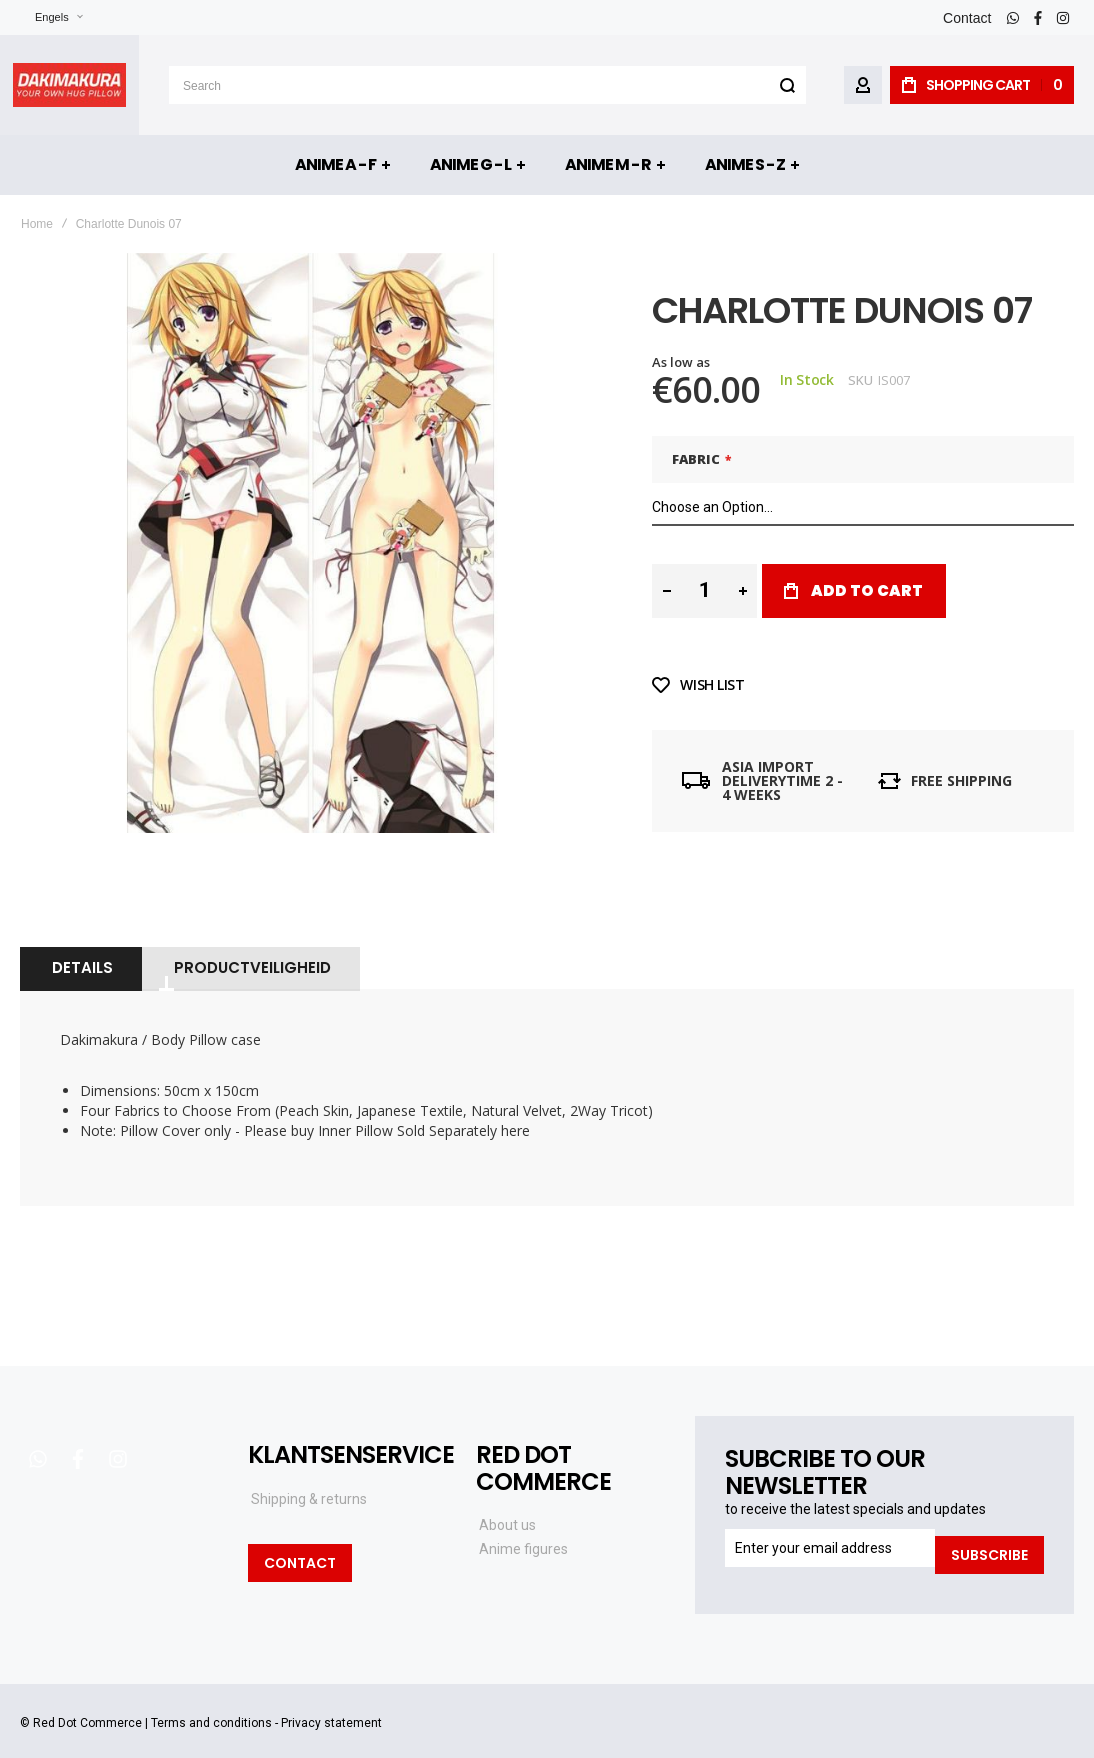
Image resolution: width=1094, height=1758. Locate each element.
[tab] (80, 950)
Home (37, 224)
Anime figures (523, 1531)
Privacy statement (331, 1698)
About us (507, 1507)
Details (80, 949)
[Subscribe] (989, 1530)
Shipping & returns (309, 1481)
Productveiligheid (249, 949)
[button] (46, 17)
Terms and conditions (211, 1698)
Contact (967, 18)
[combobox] (487, 85)
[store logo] (69, 85)
